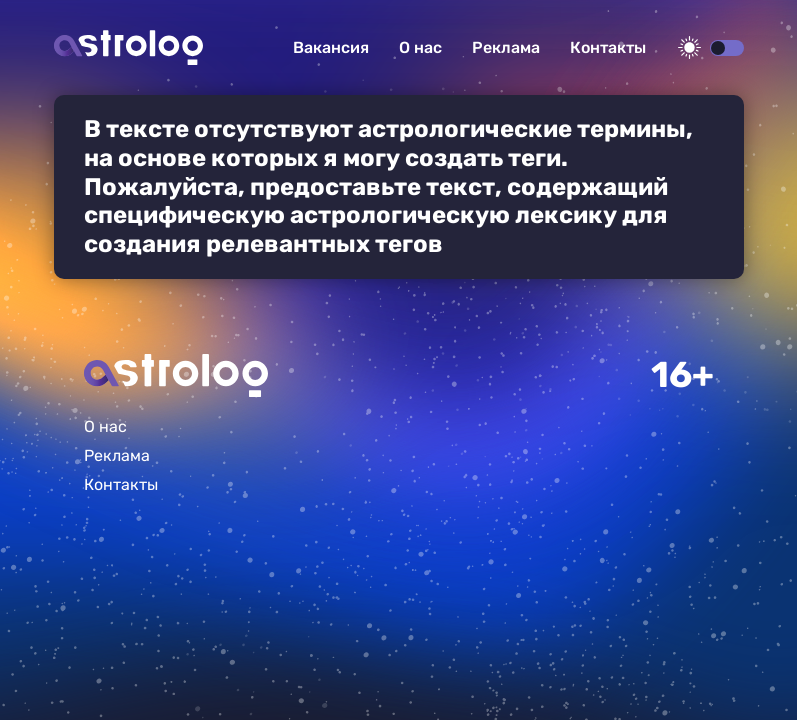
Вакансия (331, 47)
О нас (420, 47)
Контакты (608, 47)
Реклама (506, 47)
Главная (176, 375)
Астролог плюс (128, 47)
